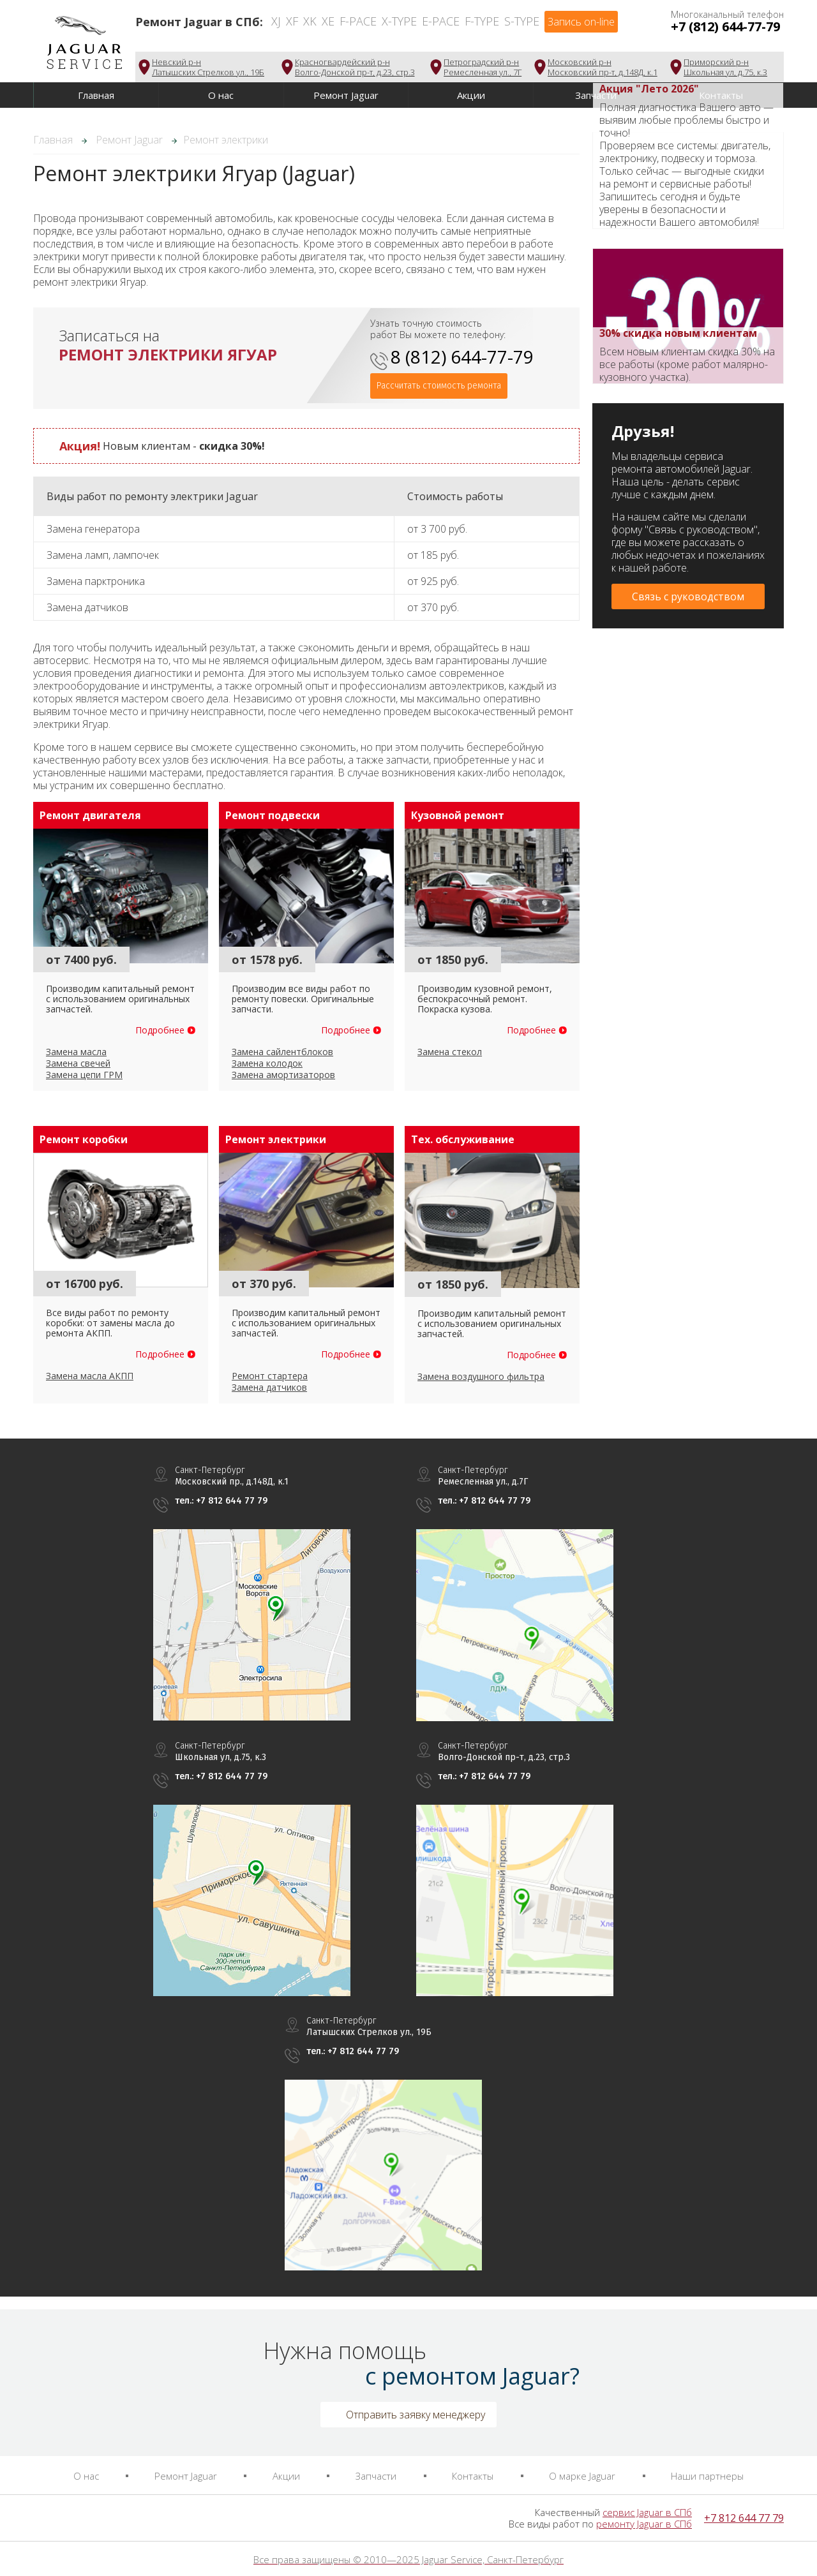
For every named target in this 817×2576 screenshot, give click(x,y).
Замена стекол (449, 1052)
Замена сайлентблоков (282, 1052)
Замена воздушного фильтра (480, 1376)
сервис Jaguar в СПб (647, 2512)
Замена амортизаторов (283, 1075)
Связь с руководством (688, 596)
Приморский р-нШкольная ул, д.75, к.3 (725, 67)
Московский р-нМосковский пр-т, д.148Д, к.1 (602, 67)
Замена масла (76, 1052)
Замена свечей (78, 1063)
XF (292, 21)
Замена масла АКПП (89, 1376)
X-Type (399, 21)
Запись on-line (581, 22)
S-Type (521, 21)
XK (310, 21)
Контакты (472, 2475)
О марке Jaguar (582, 2475)
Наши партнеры (707, 2475)
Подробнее (159, 1030)
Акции (471, 95)
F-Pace (358, 21)
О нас (221, 95)
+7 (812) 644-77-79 (725, 26)
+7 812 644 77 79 (744, 2518)
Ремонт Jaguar (346, 95)
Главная (96, 95)
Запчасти (376, 2475)
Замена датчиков (269, 1387)
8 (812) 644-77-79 (462, 356)
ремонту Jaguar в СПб (644, 2523)
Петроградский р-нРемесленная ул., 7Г (482, 67)
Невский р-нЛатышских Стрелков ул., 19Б (208, 67)
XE (328, 21)
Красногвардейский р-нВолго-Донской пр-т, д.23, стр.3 (355, 67)
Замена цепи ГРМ (84, 1075)
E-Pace (441, 21)
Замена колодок (267, 1063)
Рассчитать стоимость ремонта (439, 385)
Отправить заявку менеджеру (415, 2415)
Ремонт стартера (270, 1376)
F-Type (482, 21)
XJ (276, 21)
